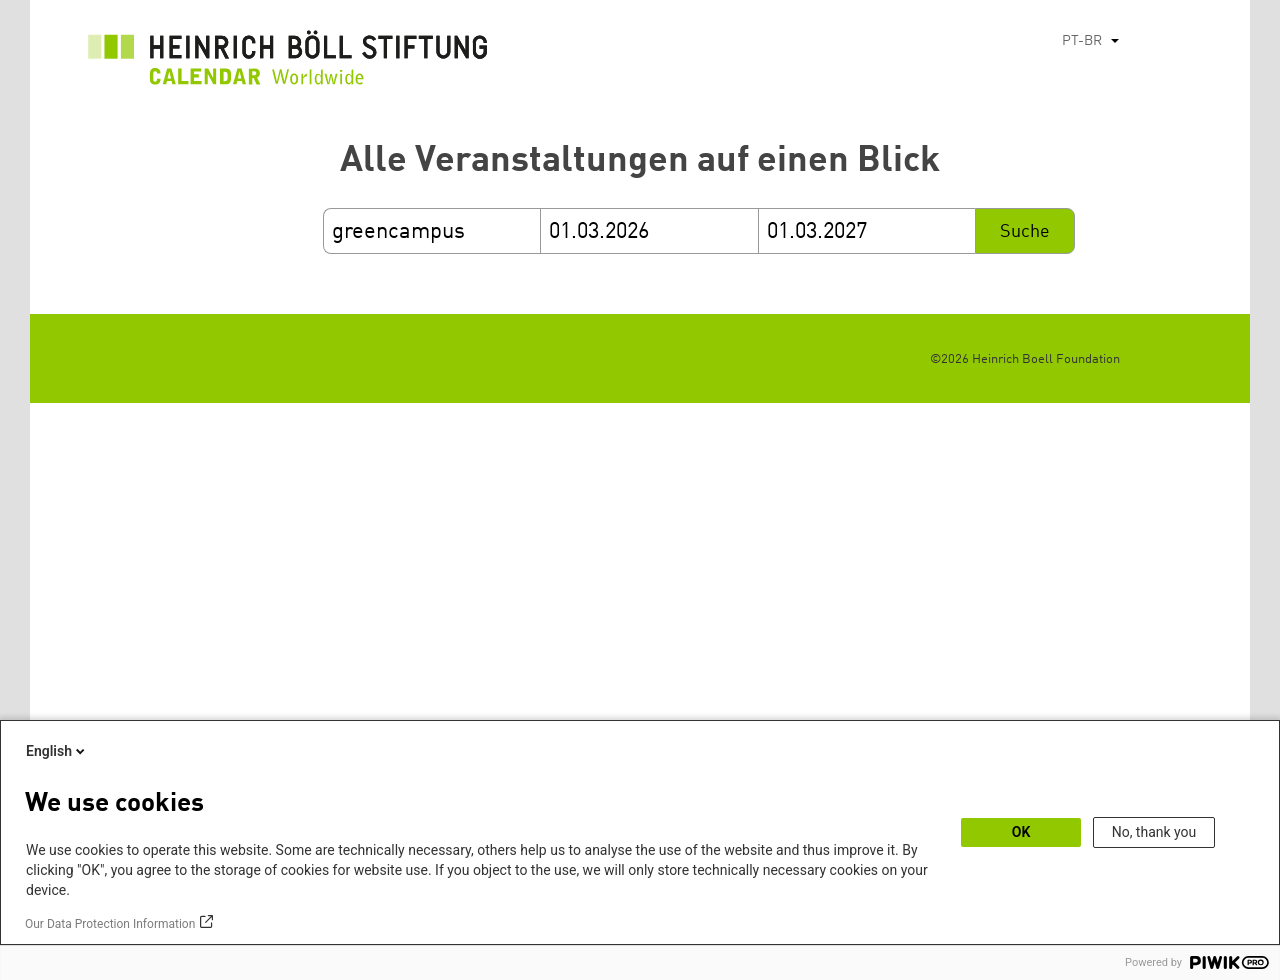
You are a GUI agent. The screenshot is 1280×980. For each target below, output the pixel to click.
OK (1021, 832)
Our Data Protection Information (110, 924)
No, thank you (1154, 832)
